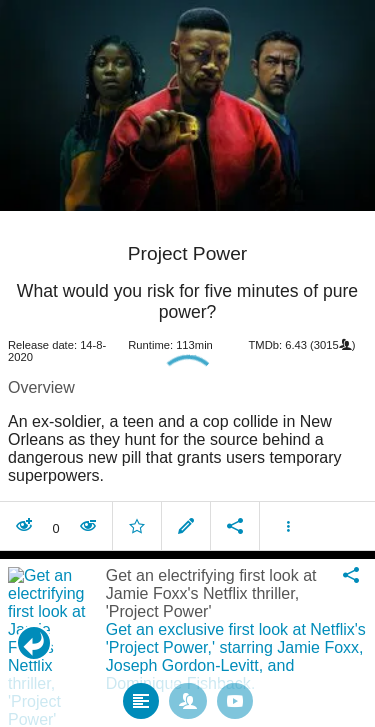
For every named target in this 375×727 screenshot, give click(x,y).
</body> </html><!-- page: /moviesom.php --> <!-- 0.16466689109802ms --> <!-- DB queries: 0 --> (187, 363)
